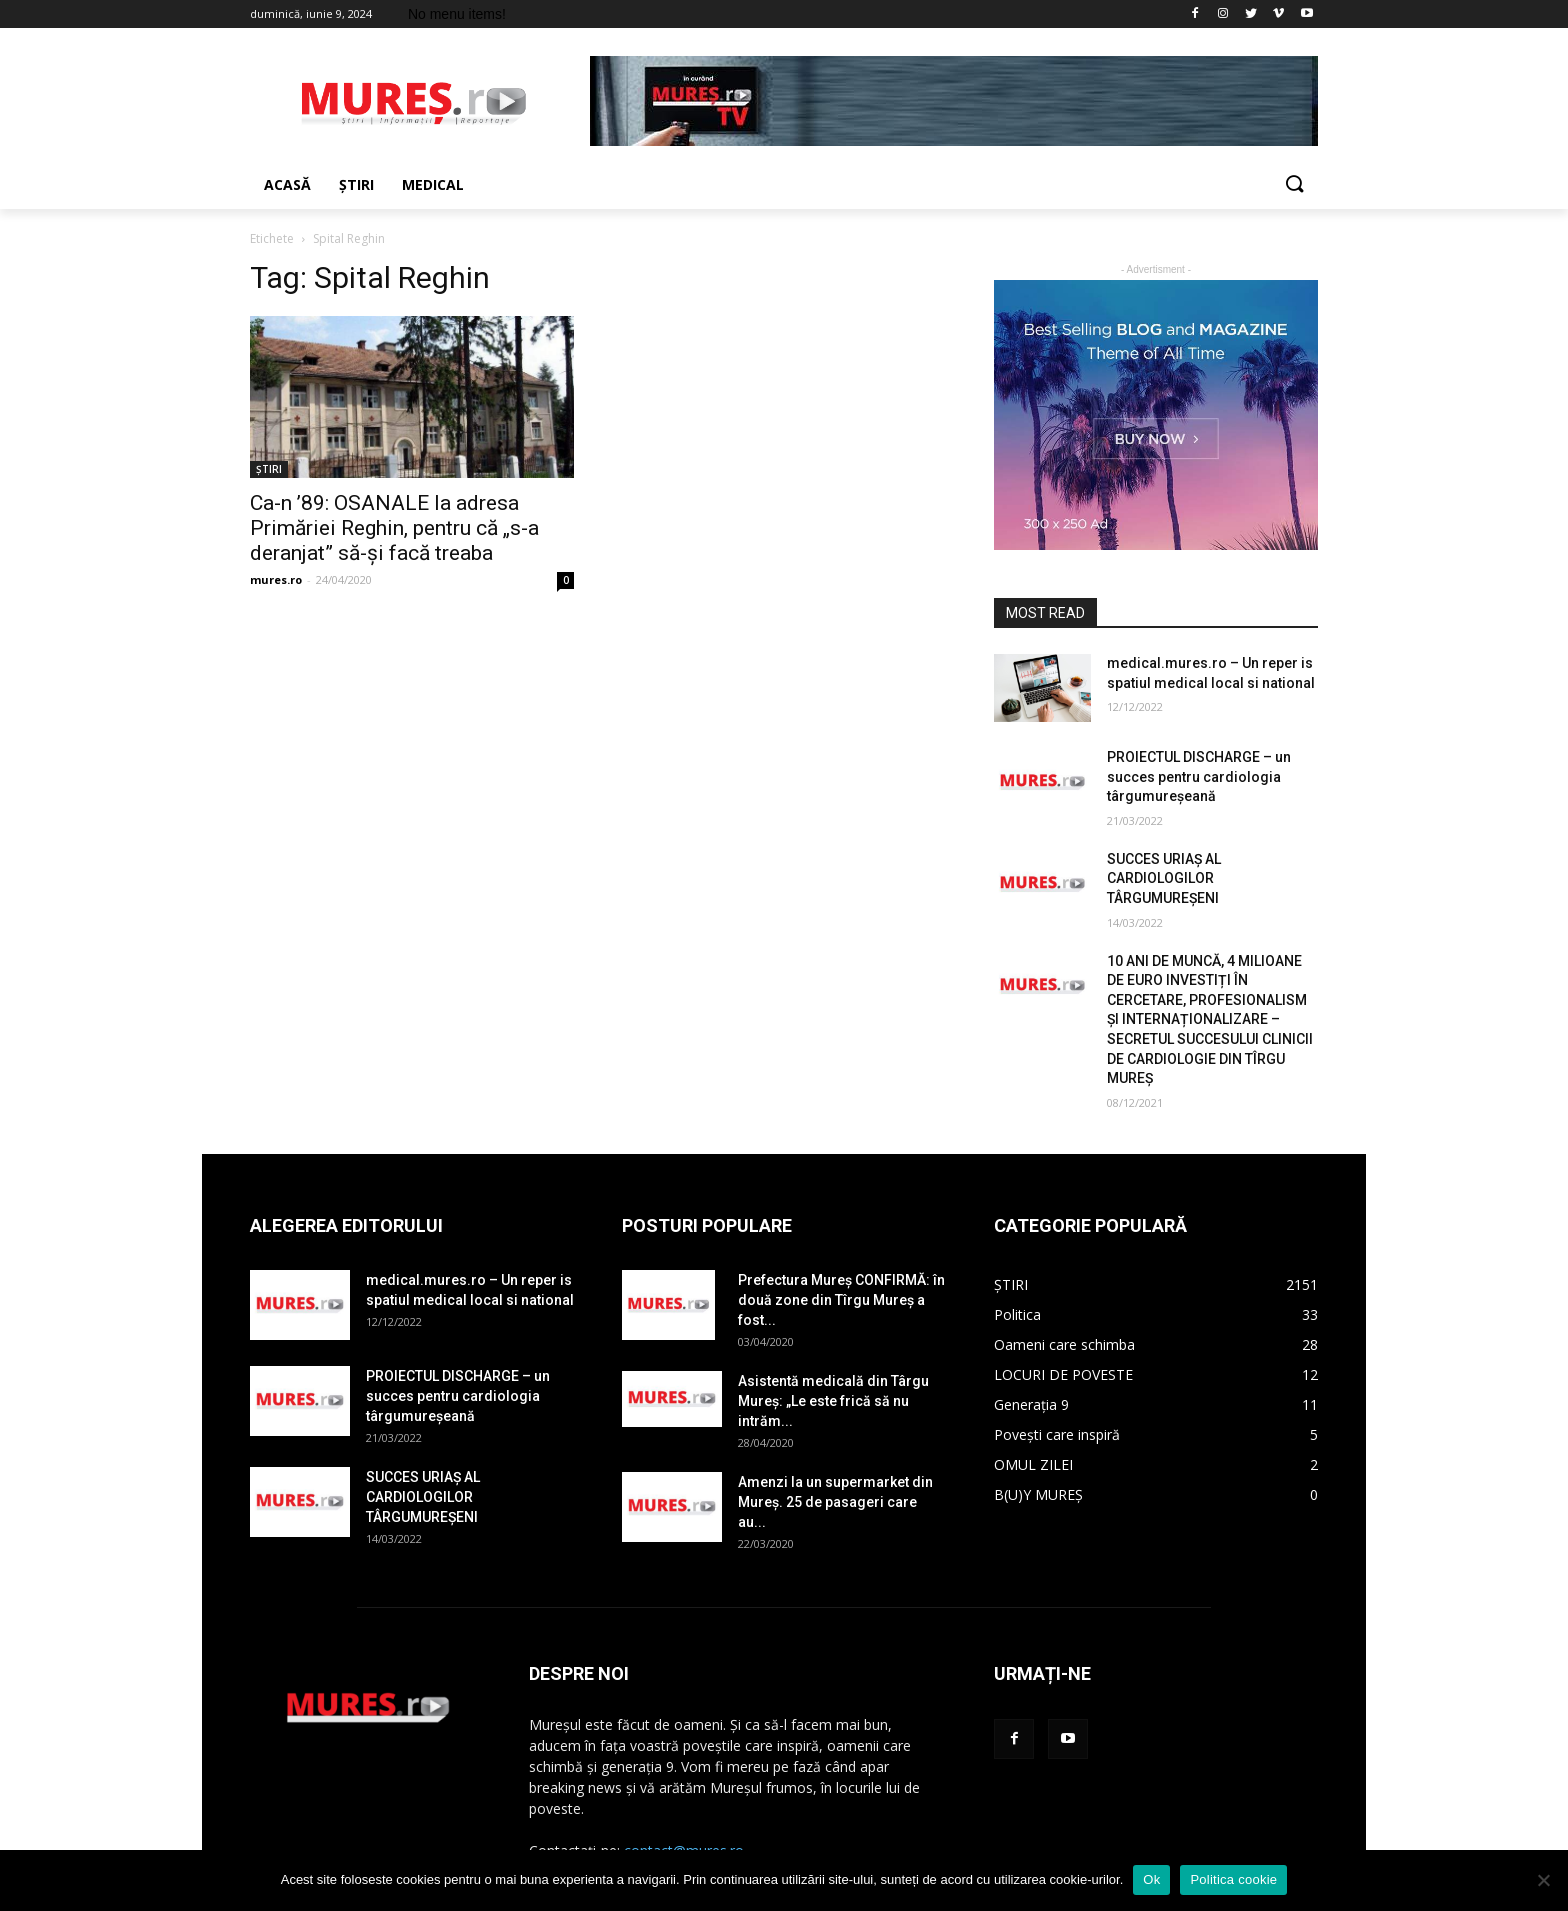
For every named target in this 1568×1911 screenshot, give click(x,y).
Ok (1151, 1879)
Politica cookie (1233, 1879)
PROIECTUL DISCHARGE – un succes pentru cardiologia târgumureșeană (1199, 776)
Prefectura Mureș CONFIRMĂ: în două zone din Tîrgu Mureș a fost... (841, 1300)
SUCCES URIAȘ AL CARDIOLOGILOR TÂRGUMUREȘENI (1164, 878)
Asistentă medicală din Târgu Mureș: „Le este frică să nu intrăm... (833, 1401)
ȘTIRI (269, 469)
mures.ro (276, 579)
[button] (1294, 185)
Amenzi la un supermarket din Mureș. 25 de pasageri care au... (835, 1502)
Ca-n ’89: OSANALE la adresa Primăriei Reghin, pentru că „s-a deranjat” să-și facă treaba (394, 528)
